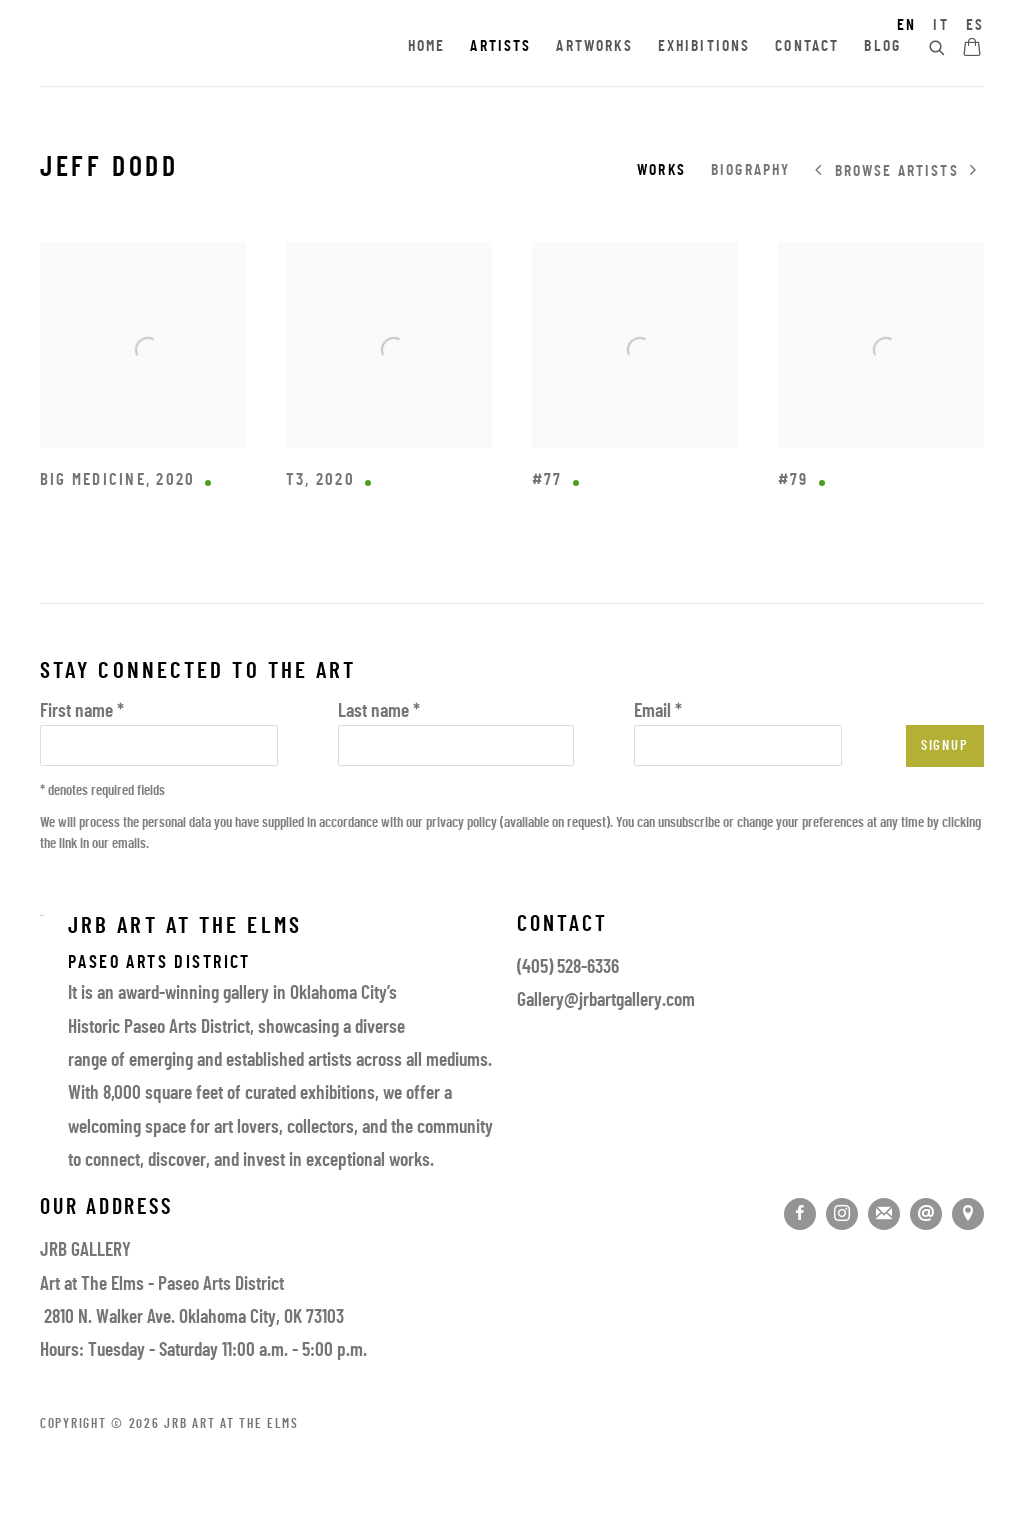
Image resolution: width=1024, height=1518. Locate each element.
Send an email (926, 1214)
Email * (658, 712)
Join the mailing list (884, 1214)
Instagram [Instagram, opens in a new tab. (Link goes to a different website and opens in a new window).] (842, 1214)
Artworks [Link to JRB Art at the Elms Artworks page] (594, 47)
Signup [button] (945, 746)
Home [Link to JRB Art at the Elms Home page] (427, 47)
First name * (82, 712)
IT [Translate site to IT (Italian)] (940, 26)
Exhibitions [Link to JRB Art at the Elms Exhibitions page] (704, 47)
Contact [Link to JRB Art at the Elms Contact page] (807, 47)
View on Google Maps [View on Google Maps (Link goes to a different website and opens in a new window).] (968, 1214)
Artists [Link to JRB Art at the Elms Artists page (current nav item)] (500, 47)
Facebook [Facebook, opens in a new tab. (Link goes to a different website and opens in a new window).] (800, 1214)
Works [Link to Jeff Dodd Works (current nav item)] (661, 171)
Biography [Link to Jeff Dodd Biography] (750, 171)
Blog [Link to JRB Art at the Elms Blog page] (882, 47)
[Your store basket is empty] (972, 49)
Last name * (379, 712)
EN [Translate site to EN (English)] (906, 26)
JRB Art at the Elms (214, 48)
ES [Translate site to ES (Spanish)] (975, 26)
